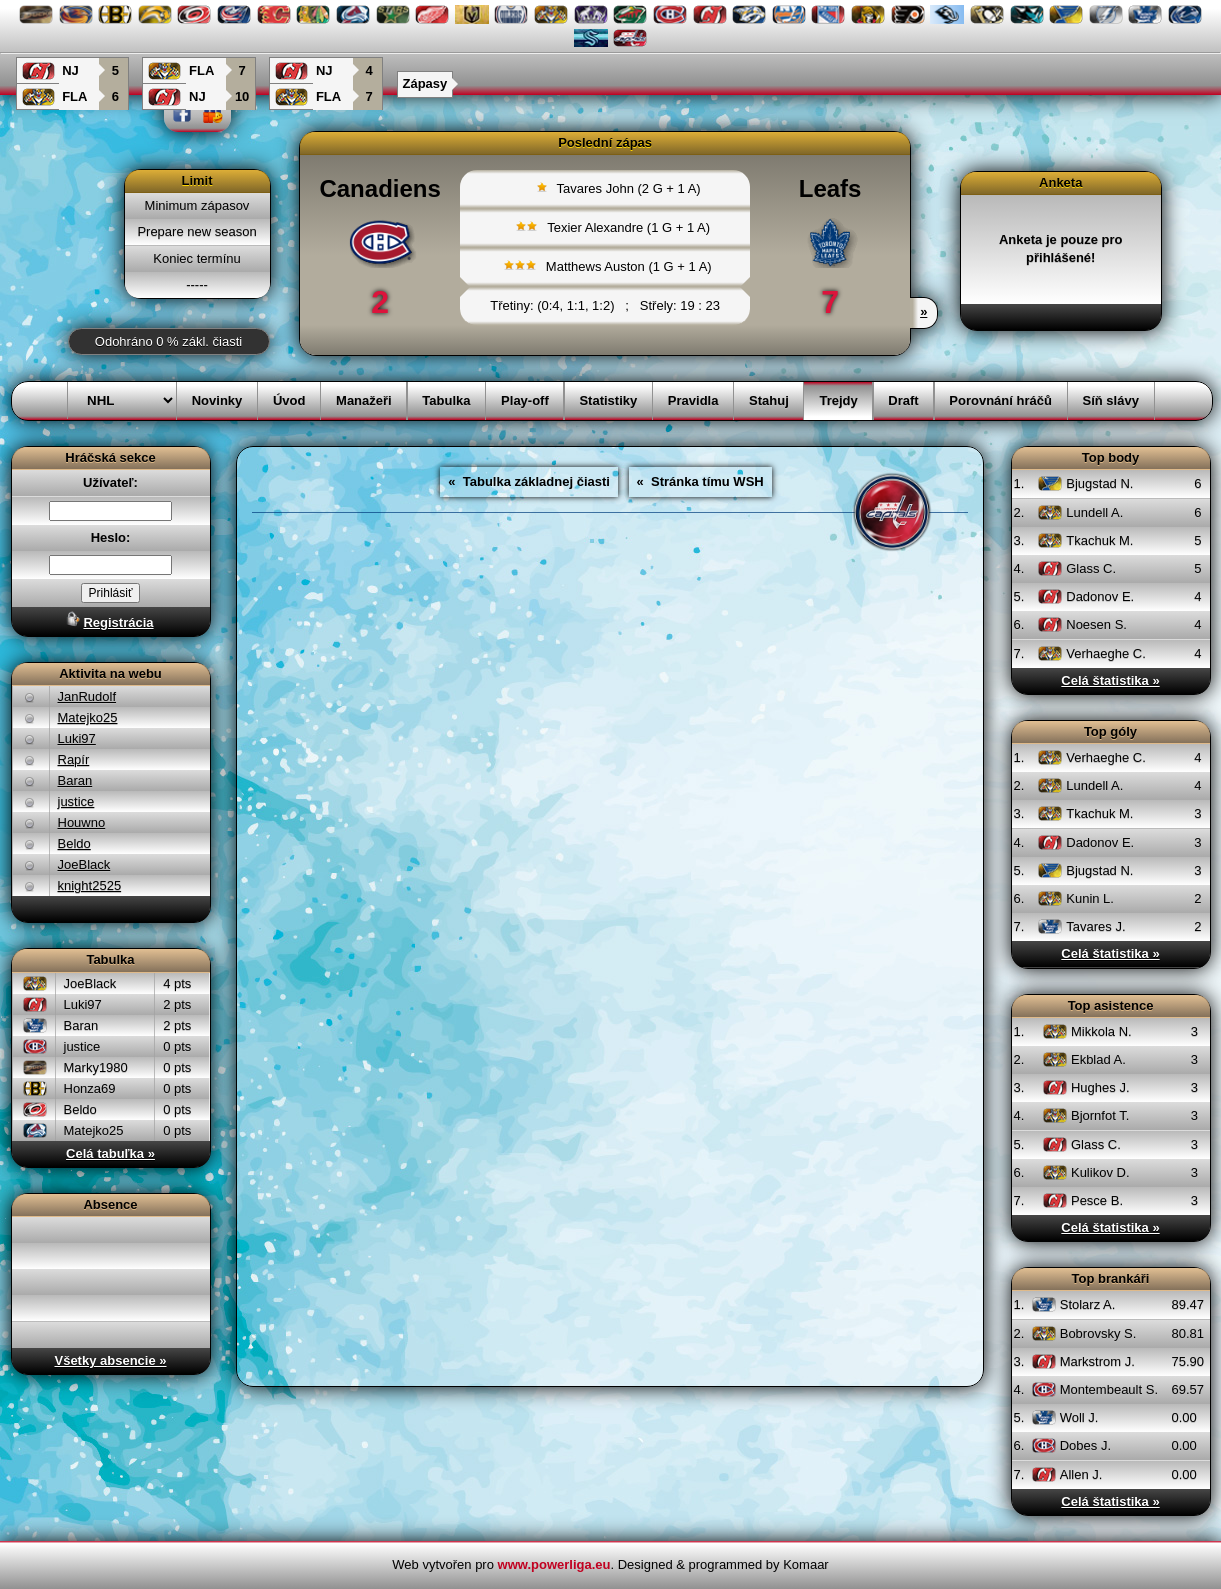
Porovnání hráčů (1000, 400)
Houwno (82, 822)
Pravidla (693, 400)
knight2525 (90, 885)
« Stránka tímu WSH (700, 481)
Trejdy (838, 400)
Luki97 (77, 738)
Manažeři (364, 400)
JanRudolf (87, 696)
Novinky (217, 400)
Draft (903, 400)
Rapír (74, 759)
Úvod (289, 400)
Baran (75, 780)
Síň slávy (1111, 400)
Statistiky (608, 400)
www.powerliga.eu (554, 1564)
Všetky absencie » (110, 1360)
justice (76, 801)
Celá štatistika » (1110, 680)
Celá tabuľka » (110, 1153)
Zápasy (425, 83)
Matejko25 (88, 717)
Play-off (525, 400)
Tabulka (446, 400)
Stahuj (769, 400)
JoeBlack (84, 864)
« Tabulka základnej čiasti (529, 481)
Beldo (74, 843)
